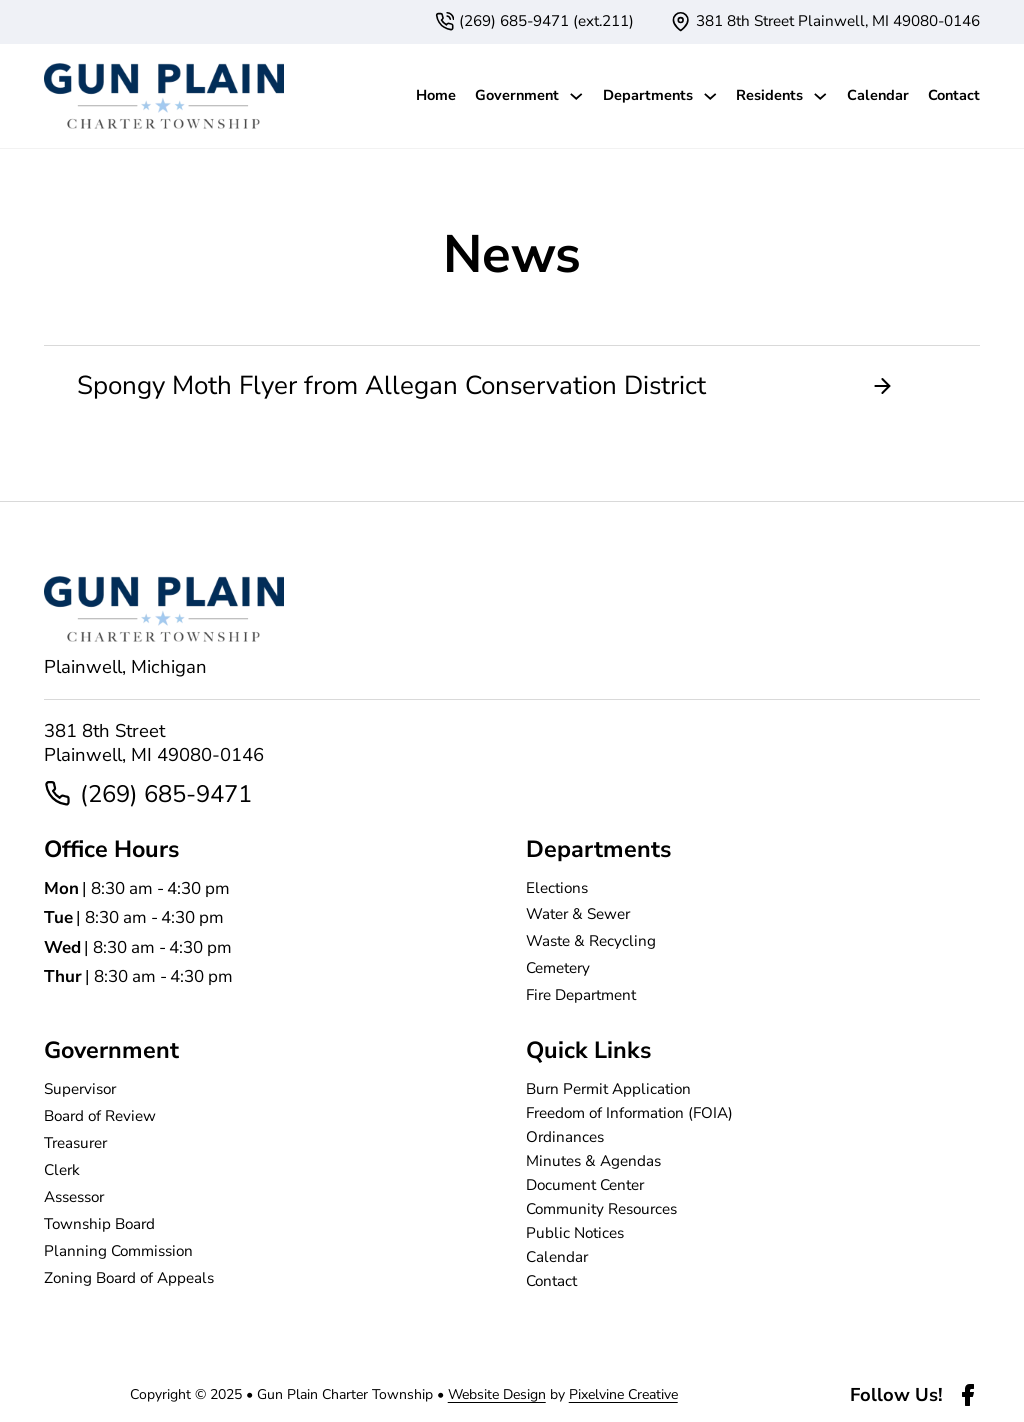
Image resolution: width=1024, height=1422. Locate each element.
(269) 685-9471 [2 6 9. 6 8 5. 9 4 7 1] (166, 794)
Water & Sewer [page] (578, 914)
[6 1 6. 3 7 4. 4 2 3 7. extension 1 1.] (535, 22)
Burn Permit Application (608, 1089)
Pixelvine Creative (623, 1394)
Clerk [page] (62, 1170)
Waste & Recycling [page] (591, 941)
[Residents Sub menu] (820, 96)
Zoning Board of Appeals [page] (129, 1278)
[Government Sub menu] (576, 96)
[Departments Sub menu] (710, 96)
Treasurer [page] (75, 1143)
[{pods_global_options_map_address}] (825, 22)
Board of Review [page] (100, 1116)
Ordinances (565, 1137)
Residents (769, 95)
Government (517, 95)
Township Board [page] (99, 1224)
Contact (954, 95)
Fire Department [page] (581, 995)
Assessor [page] (74, 1197)
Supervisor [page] (80, 1089)
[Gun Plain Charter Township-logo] (164, 96)
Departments (648, 95)
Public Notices (575, 1233)
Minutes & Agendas (593, 1161)
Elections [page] (557, 888)
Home (436, 95)
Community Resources (601, 1209)
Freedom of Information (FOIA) (629, 1113)
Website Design (497, 1394)
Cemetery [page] (558, 968)
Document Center (585, 1185)
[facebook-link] (968, 1395)
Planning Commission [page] (118, 1251)
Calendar (878, 95)
